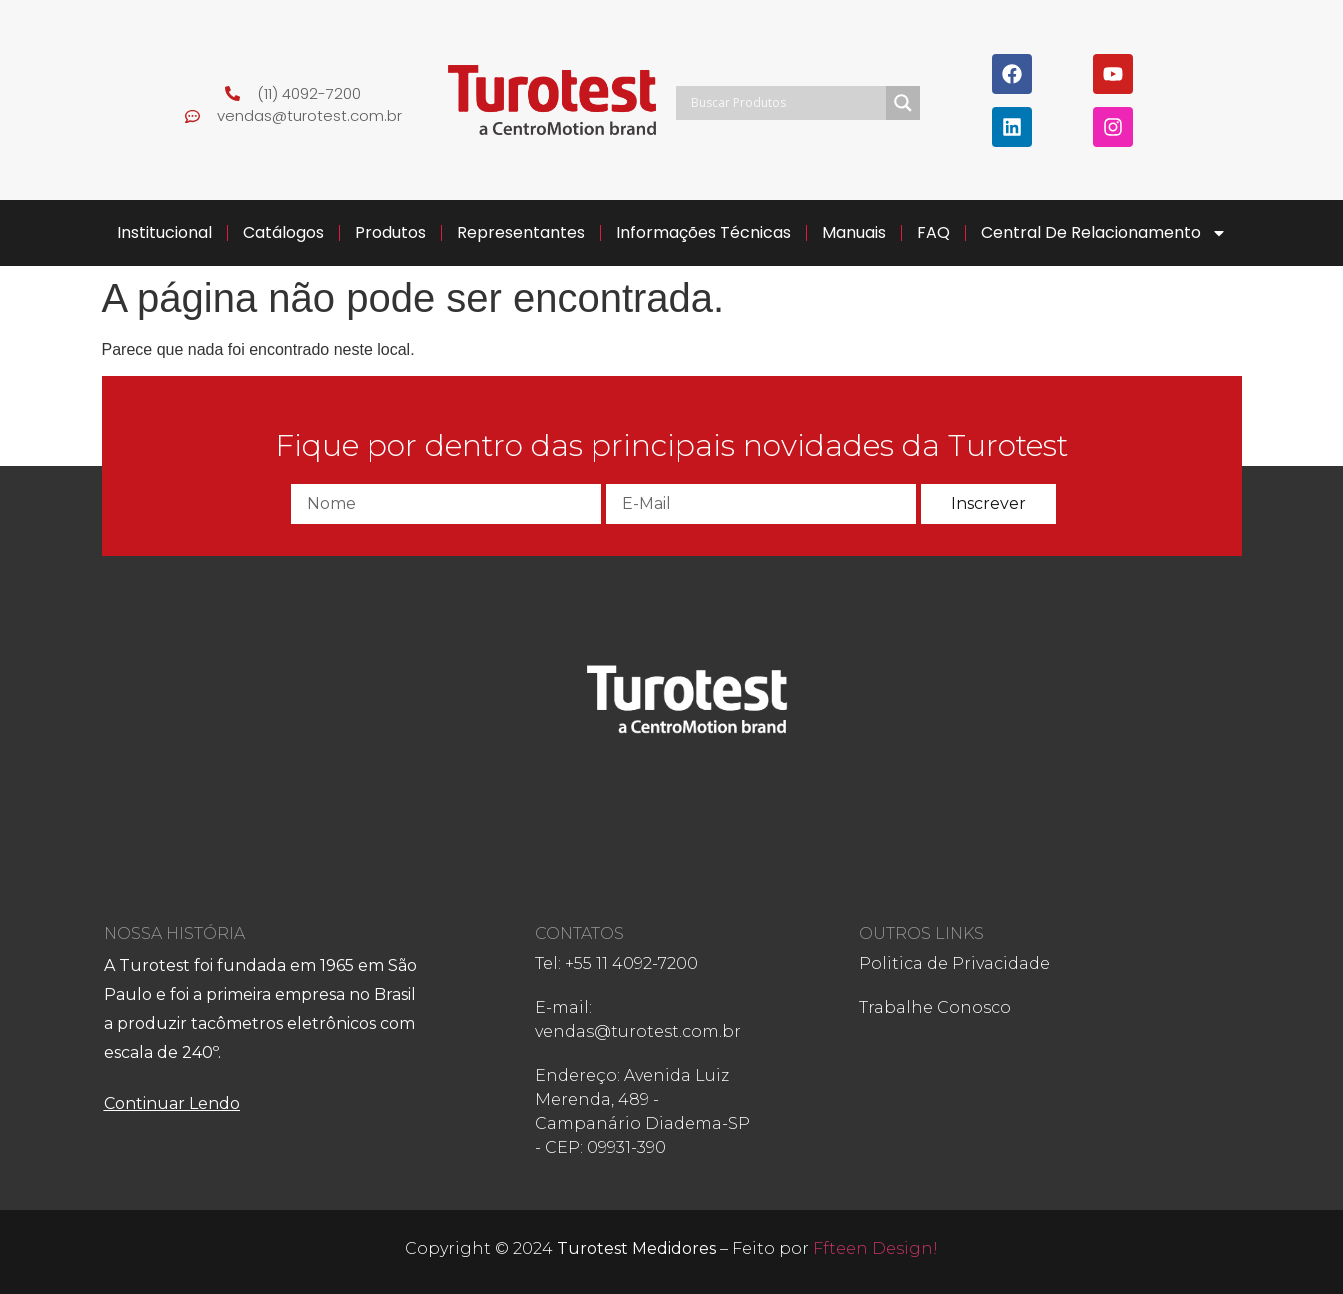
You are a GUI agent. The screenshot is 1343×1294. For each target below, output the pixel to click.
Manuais (854, 232)
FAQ (933, 232)
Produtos (390, 232)
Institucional (164, 232)
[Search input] (786, 103)
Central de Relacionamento (1104, 233)
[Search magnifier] (903, 103)
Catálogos (283, 232)
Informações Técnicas (703, 232)
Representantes (521, 232)
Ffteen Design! (875, 1248)
